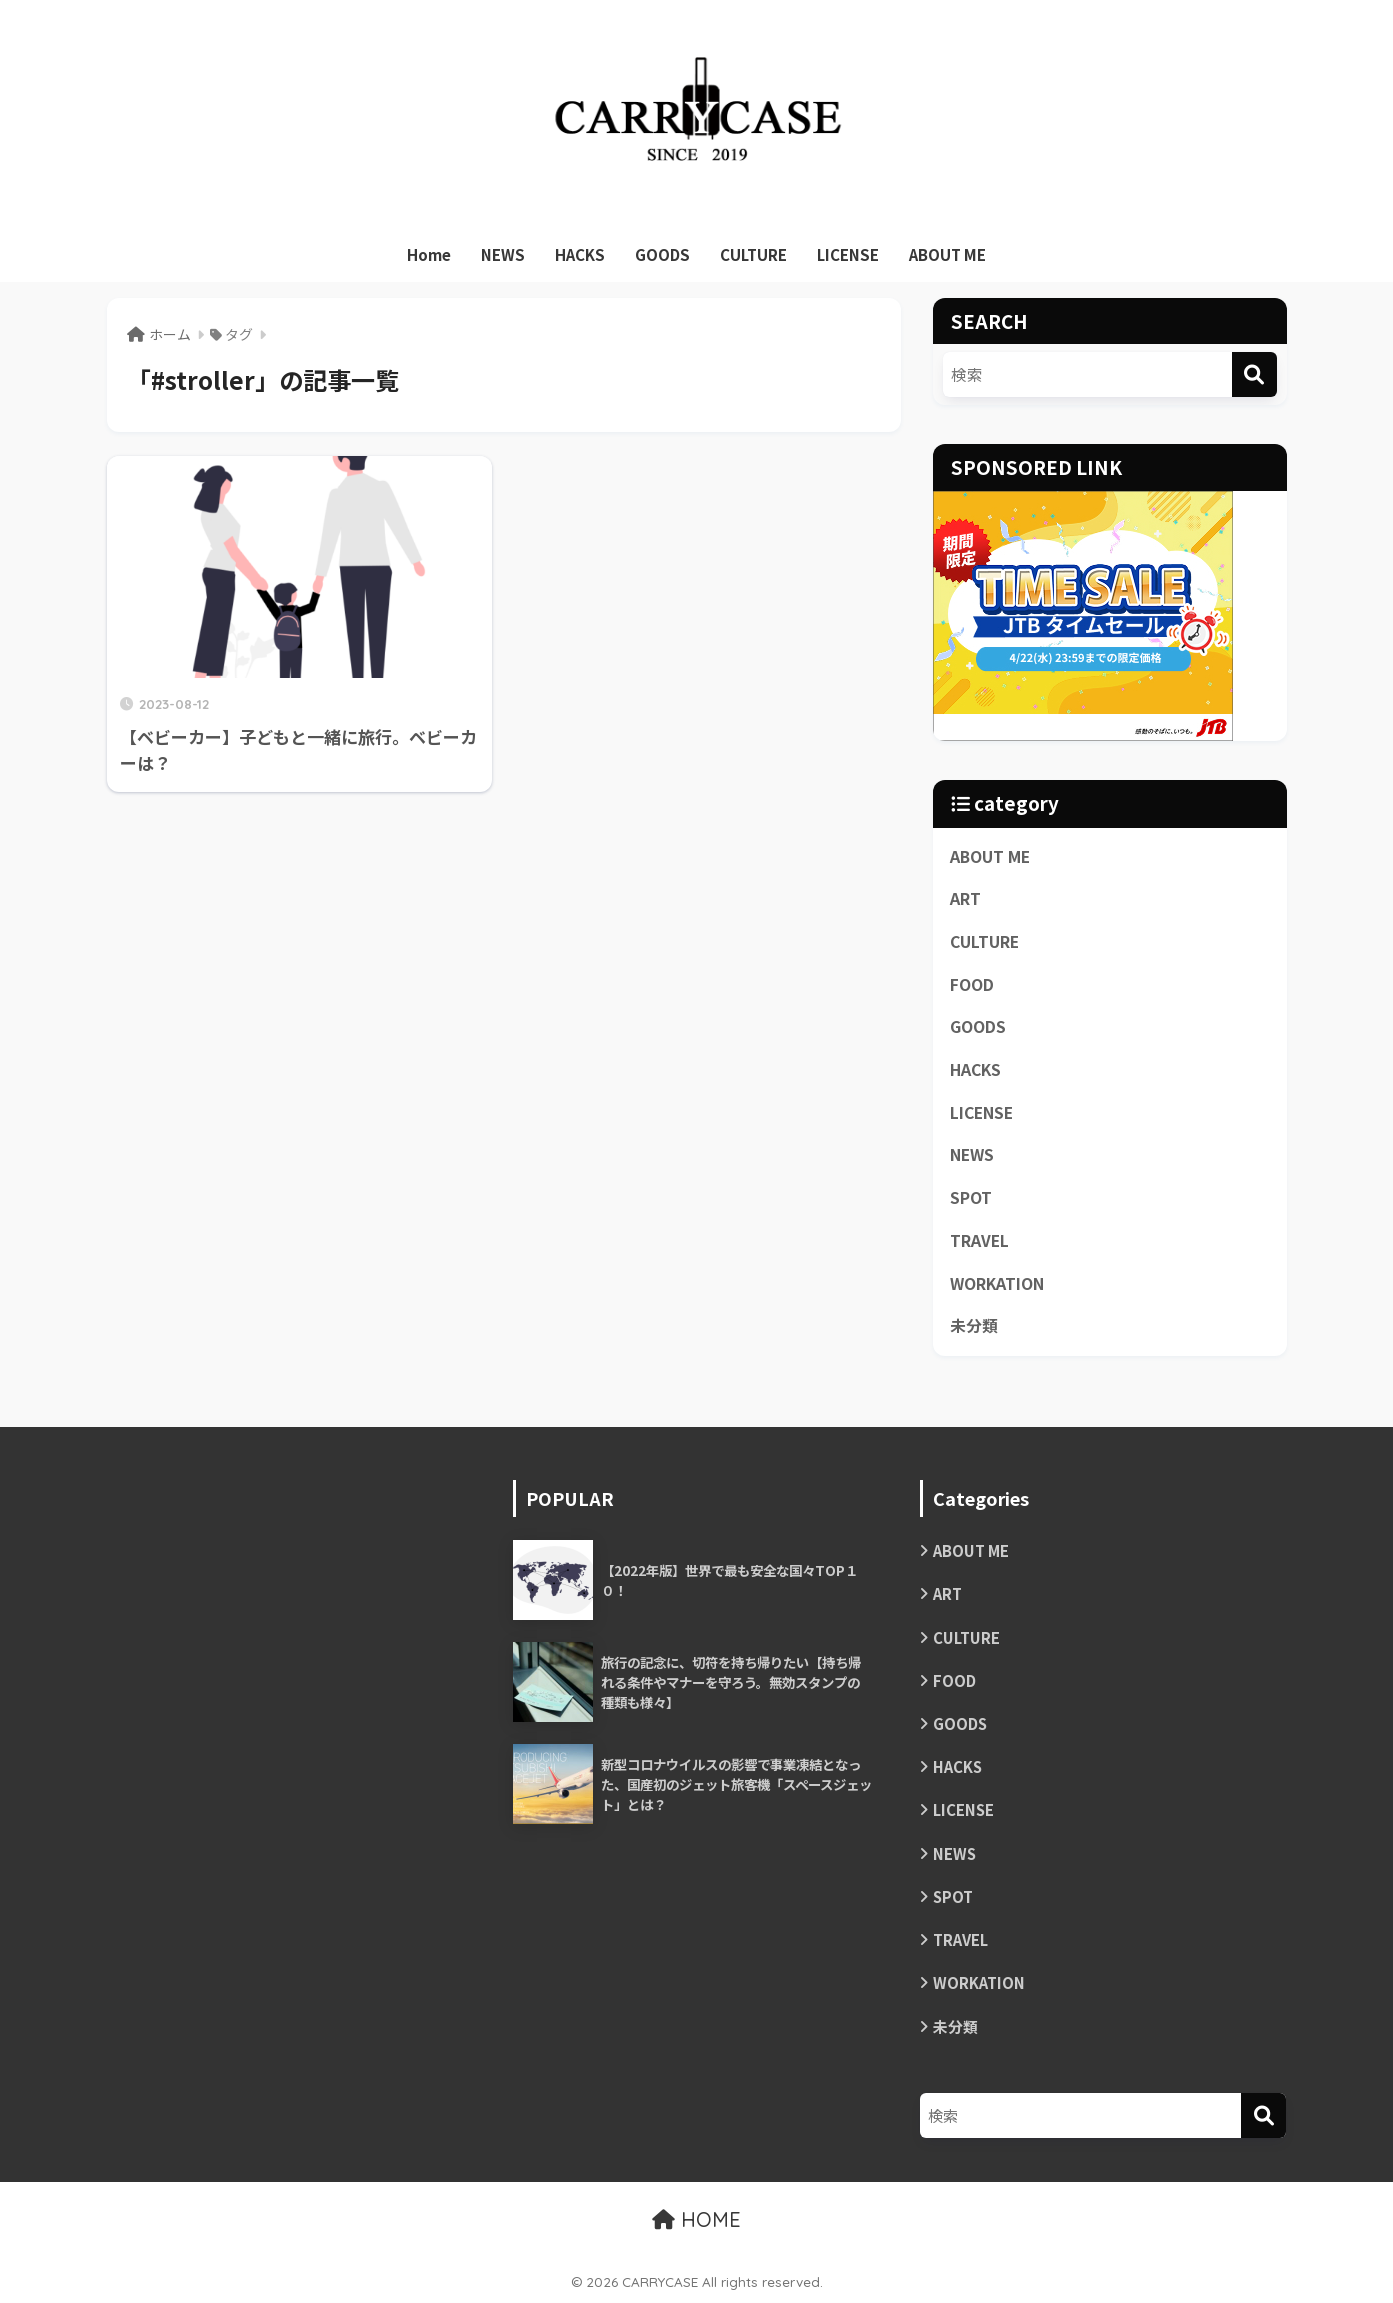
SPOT (971, 1197)
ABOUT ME (947, 254)
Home (429, 254)
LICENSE (848, 254)
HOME (696, 2219)
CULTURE (753, 254)
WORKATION (997, 1283)
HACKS (580, 254)
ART (965, 898)
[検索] (1254, 374)
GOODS (662, 254)
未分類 (974, 1325)
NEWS (503, 254)
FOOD (972, 984)
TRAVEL (979, 1240)
